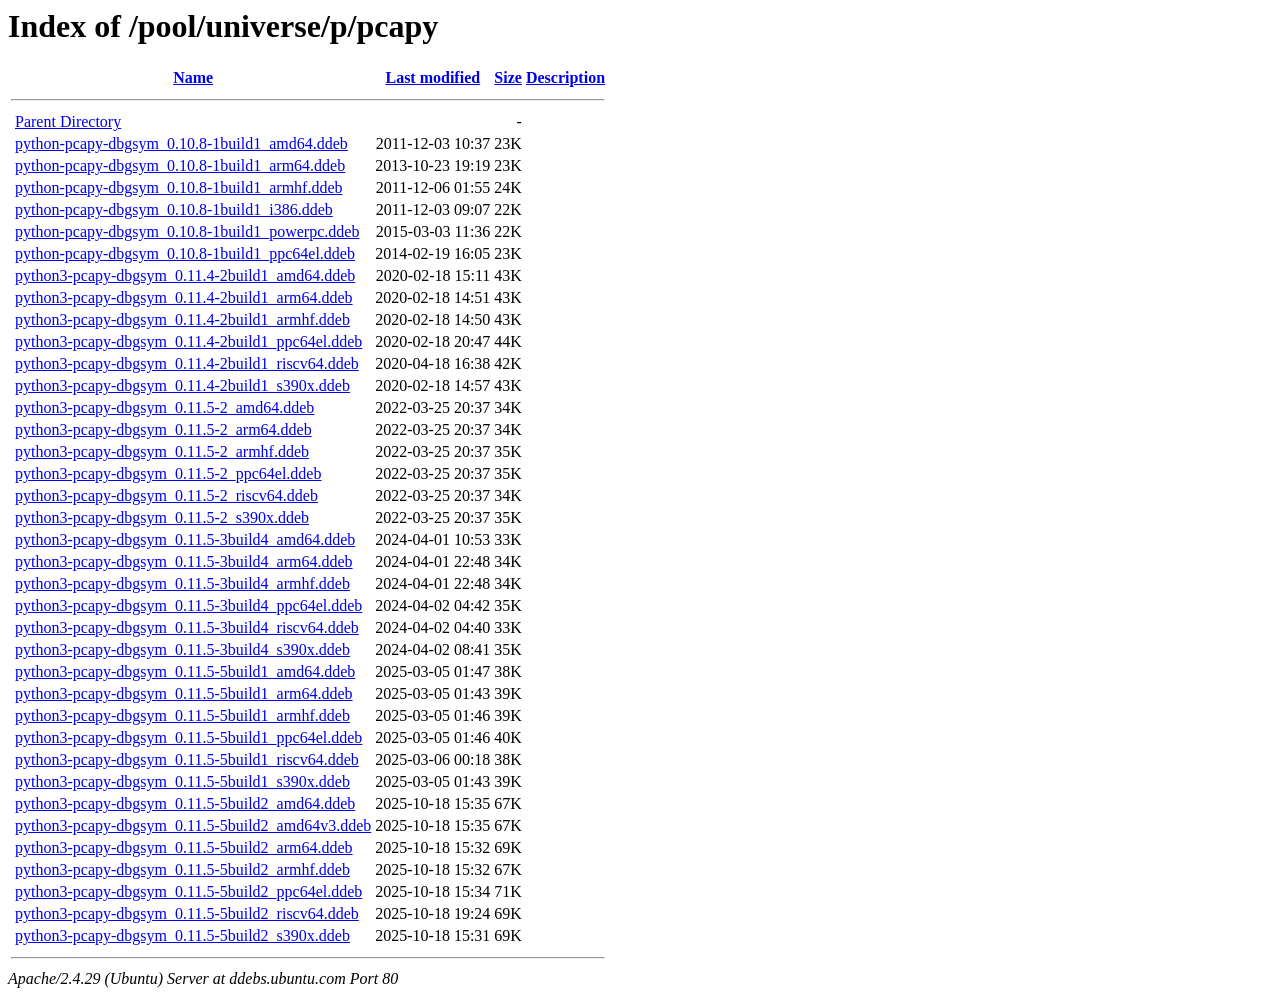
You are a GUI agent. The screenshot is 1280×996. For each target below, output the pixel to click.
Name (193, 77)
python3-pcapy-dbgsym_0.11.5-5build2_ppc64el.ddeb (188, 891)
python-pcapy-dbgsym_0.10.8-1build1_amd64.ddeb (181, 143)
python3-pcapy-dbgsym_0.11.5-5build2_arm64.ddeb (184, 847)
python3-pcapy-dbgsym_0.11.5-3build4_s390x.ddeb (182, 649)
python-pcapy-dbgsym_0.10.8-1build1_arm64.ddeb (180, 165)
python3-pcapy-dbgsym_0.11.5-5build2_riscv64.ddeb (187, 913)
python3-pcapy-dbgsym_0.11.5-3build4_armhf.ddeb (182, 583)
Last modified (432, 77)
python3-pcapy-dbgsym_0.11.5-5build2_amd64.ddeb (185, 803)
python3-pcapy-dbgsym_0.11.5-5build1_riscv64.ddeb (187, 759)
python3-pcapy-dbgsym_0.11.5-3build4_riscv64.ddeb (187, 627)
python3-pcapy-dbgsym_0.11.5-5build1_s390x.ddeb (182, 781)
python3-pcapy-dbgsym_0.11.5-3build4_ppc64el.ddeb (188, 605)
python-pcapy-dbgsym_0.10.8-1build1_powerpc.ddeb (187, 231)
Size (508, 77)
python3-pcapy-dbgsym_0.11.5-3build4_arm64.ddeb (184, 561)
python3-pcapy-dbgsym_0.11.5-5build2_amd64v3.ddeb (193, 825)
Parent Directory (68, 121)
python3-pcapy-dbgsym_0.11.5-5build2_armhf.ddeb (182, 869)
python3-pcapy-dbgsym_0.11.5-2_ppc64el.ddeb (168, 473)
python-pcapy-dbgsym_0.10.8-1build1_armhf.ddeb (179, 187)
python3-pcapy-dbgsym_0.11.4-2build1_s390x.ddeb (182, 385)
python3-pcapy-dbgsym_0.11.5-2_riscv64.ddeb (166, 495)
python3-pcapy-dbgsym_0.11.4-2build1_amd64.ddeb (185, 275)
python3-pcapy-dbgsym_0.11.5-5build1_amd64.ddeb (185, 671)
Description (565, 77)
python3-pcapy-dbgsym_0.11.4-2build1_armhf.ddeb (182, 319)
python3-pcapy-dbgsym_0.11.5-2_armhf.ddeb (162, 451)
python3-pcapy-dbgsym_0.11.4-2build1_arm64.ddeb (184, 297)
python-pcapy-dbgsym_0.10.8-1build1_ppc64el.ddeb (185, 253)
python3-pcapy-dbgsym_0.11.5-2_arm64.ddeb (163, 429)
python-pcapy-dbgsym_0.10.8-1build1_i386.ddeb (174, 209)
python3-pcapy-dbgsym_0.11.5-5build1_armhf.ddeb (182, 715)
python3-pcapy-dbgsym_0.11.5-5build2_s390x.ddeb (182, 935)
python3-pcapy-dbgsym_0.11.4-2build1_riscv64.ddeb (187, 363)
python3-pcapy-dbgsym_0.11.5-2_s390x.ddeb (162, 517)
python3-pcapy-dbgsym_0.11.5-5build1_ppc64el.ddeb (188, 737)
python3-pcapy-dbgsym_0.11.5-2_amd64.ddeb (164, 407)
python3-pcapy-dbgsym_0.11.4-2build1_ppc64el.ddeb (188, 341)
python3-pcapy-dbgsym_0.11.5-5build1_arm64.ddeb (184, 693)
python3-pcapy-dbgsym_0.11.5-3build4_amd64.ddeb (185, 539)
